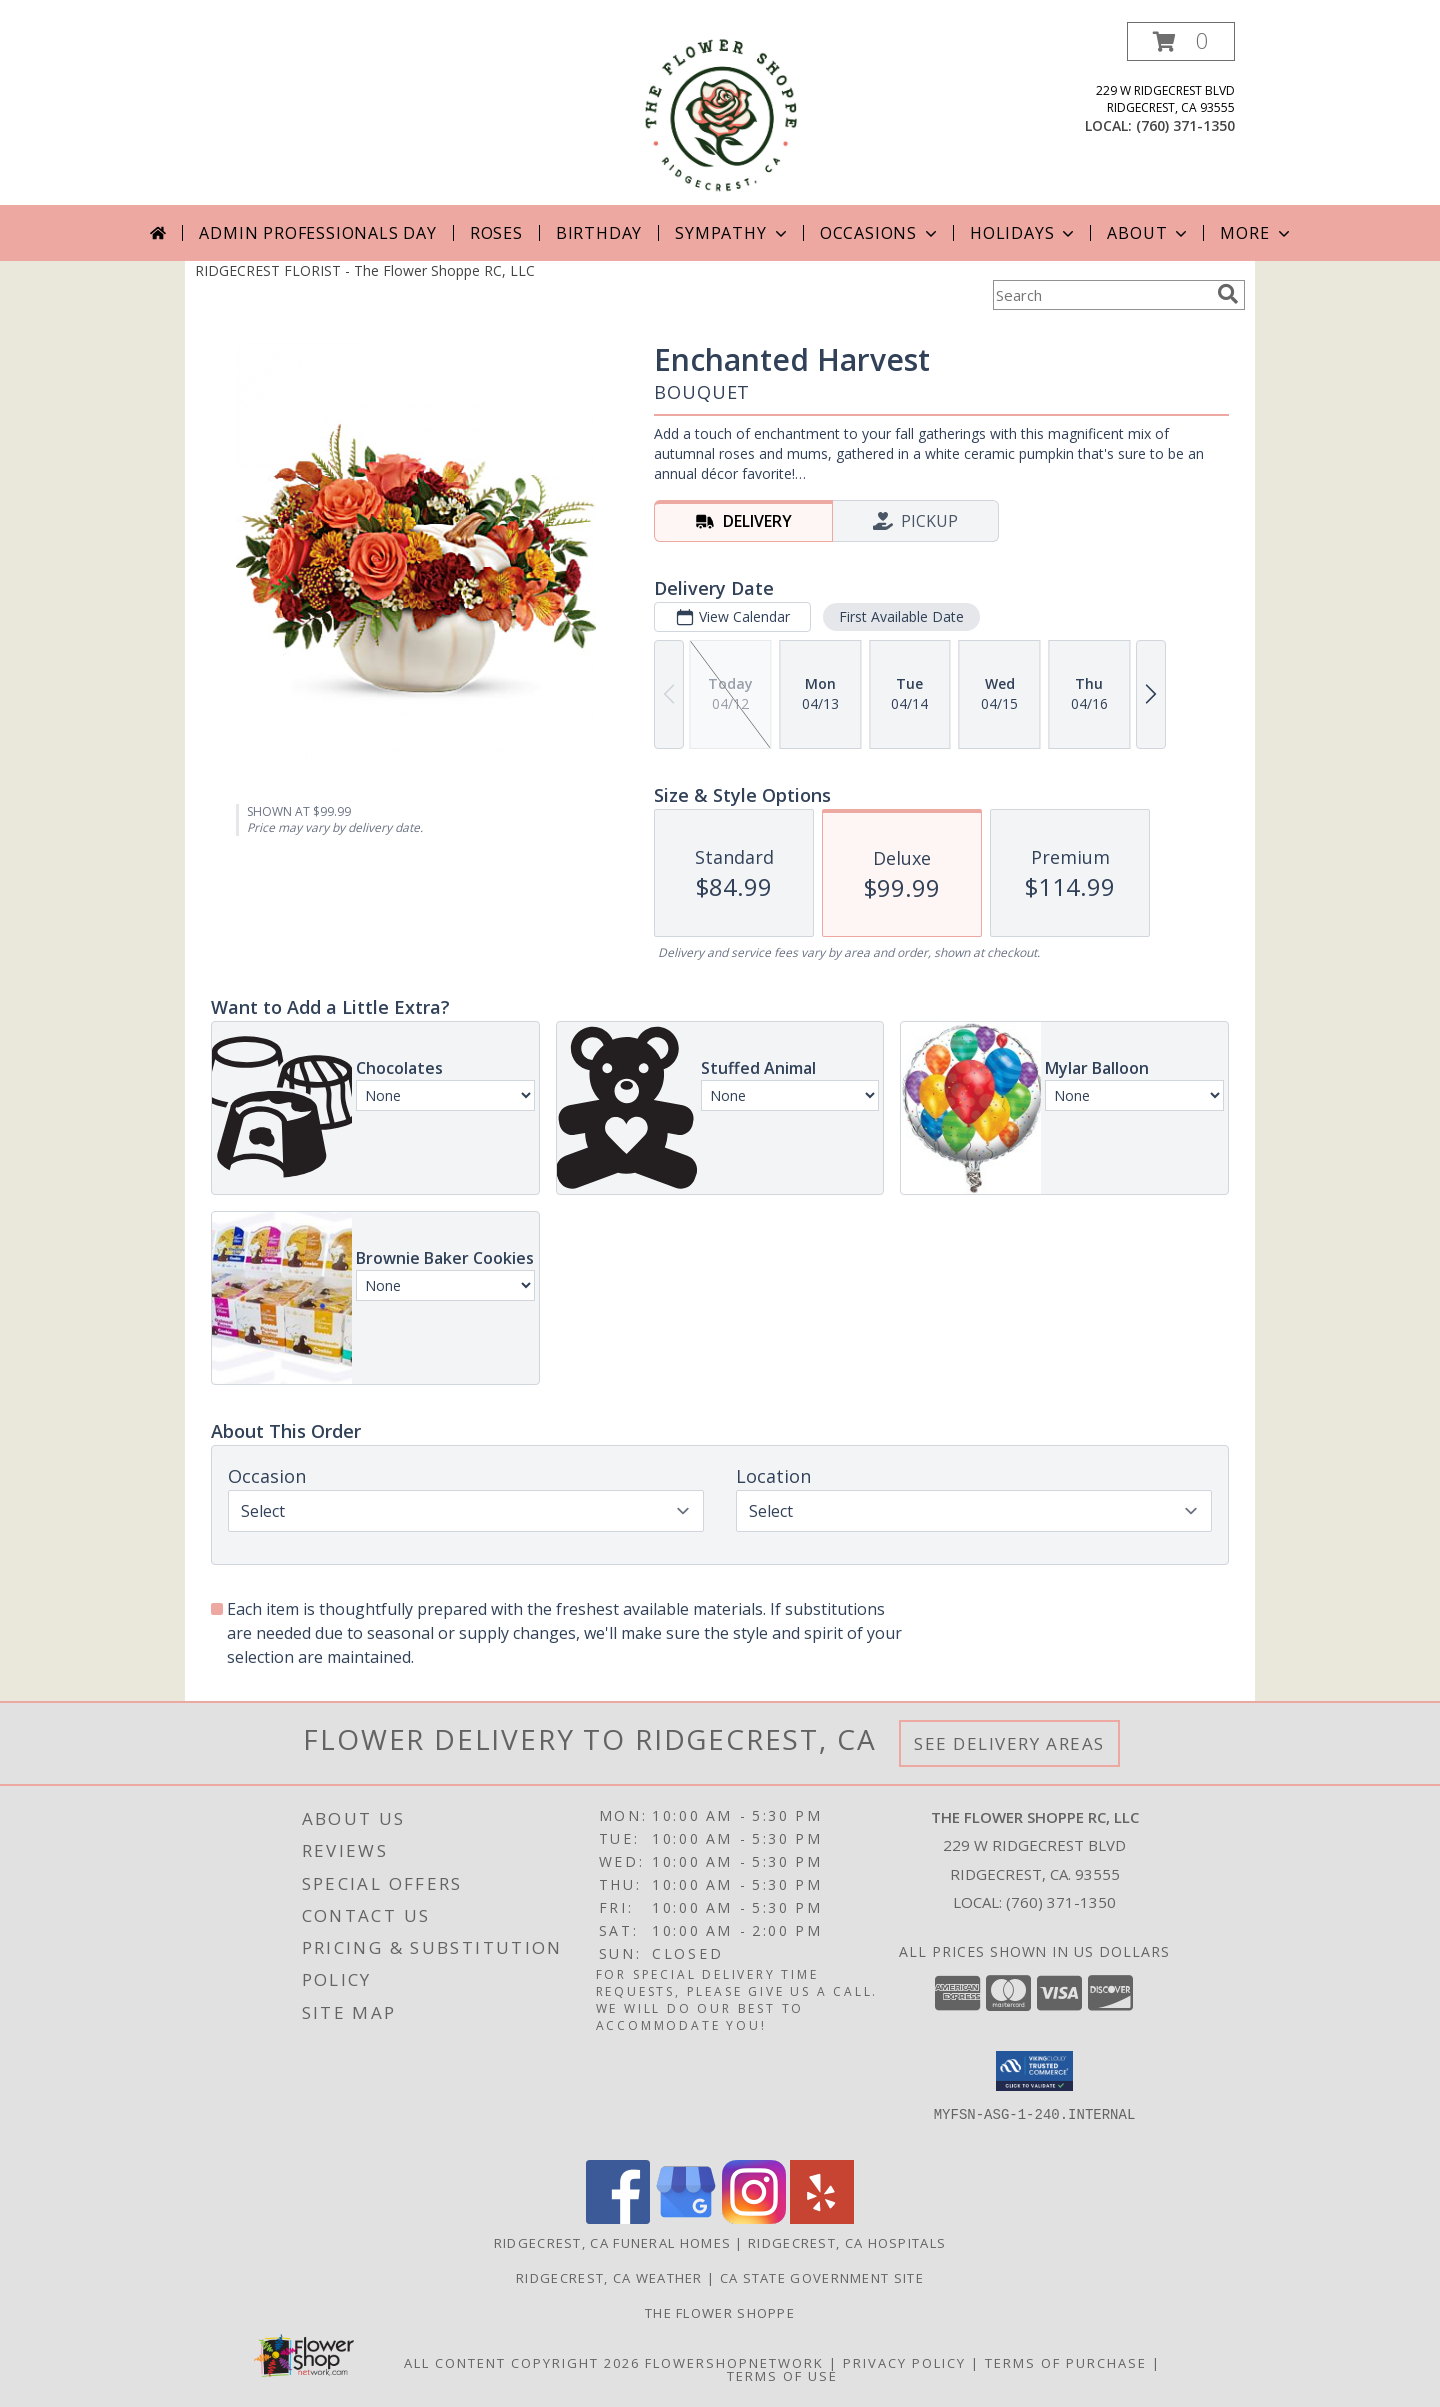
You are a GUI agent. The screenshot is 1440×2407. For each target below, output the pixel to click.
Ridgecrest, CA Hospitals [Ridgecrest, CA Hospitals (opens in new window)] (847, 2243)
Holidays (1024, 233)
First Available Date (901, 616)
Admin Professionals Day (317, 233)
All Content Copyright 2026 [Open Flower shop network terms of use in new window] (522, 2363)
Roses (496, 233)
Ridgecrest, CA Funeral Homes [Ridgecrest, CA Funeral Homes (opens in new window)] (612, 2243)
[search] (1228, 294)
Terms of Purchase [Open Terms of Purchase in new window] (1066, 2363)
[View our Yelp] (822, 2218)
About (1149, 233)
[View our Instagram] (754, 2218)
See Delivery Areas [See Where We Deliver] (1009, 1743)
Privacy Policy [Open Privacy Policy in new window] (904, 2363)
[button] (1181, 41)
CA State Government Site (822, 2278)
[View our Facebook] (618, 2218)
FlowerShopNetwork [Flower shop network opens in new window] (734, 2363)
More (1256, 233)
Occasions (880, 233)
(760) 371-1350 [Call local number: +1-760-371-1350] (1185, 125)
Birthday (599, 233)
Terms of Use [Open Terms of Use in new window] (782, 2376)
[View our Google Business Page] (686, 2218)
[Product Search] (1101, 295)
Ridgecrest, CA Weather (609, 2278)
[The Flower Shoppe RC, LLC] (720, 113)
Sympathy (732, 233)
